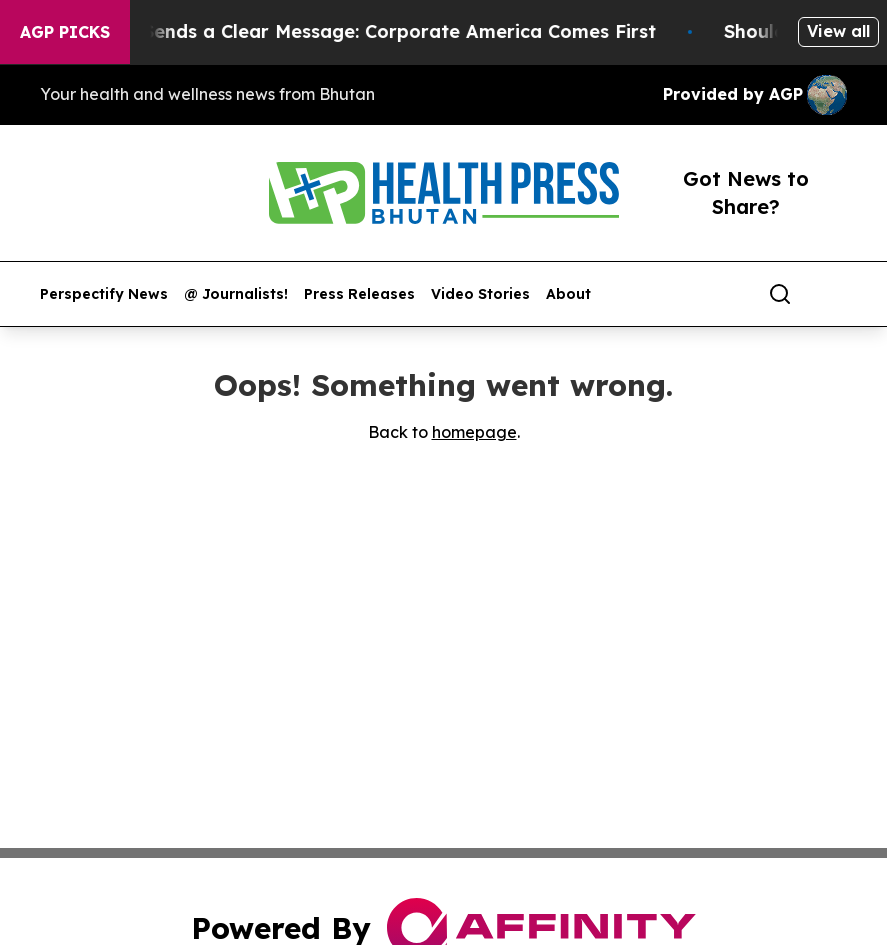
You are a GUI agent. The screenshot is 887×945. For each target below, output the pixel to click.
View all (838, 31)
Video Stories (480, 294)
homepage (474, 432)
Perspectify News (104, 294)
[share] (833, 294)
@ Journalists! (236, 294)
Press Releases (359, 294)
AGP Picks (65, 32)
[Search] (780, 294)
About (568, 294)
